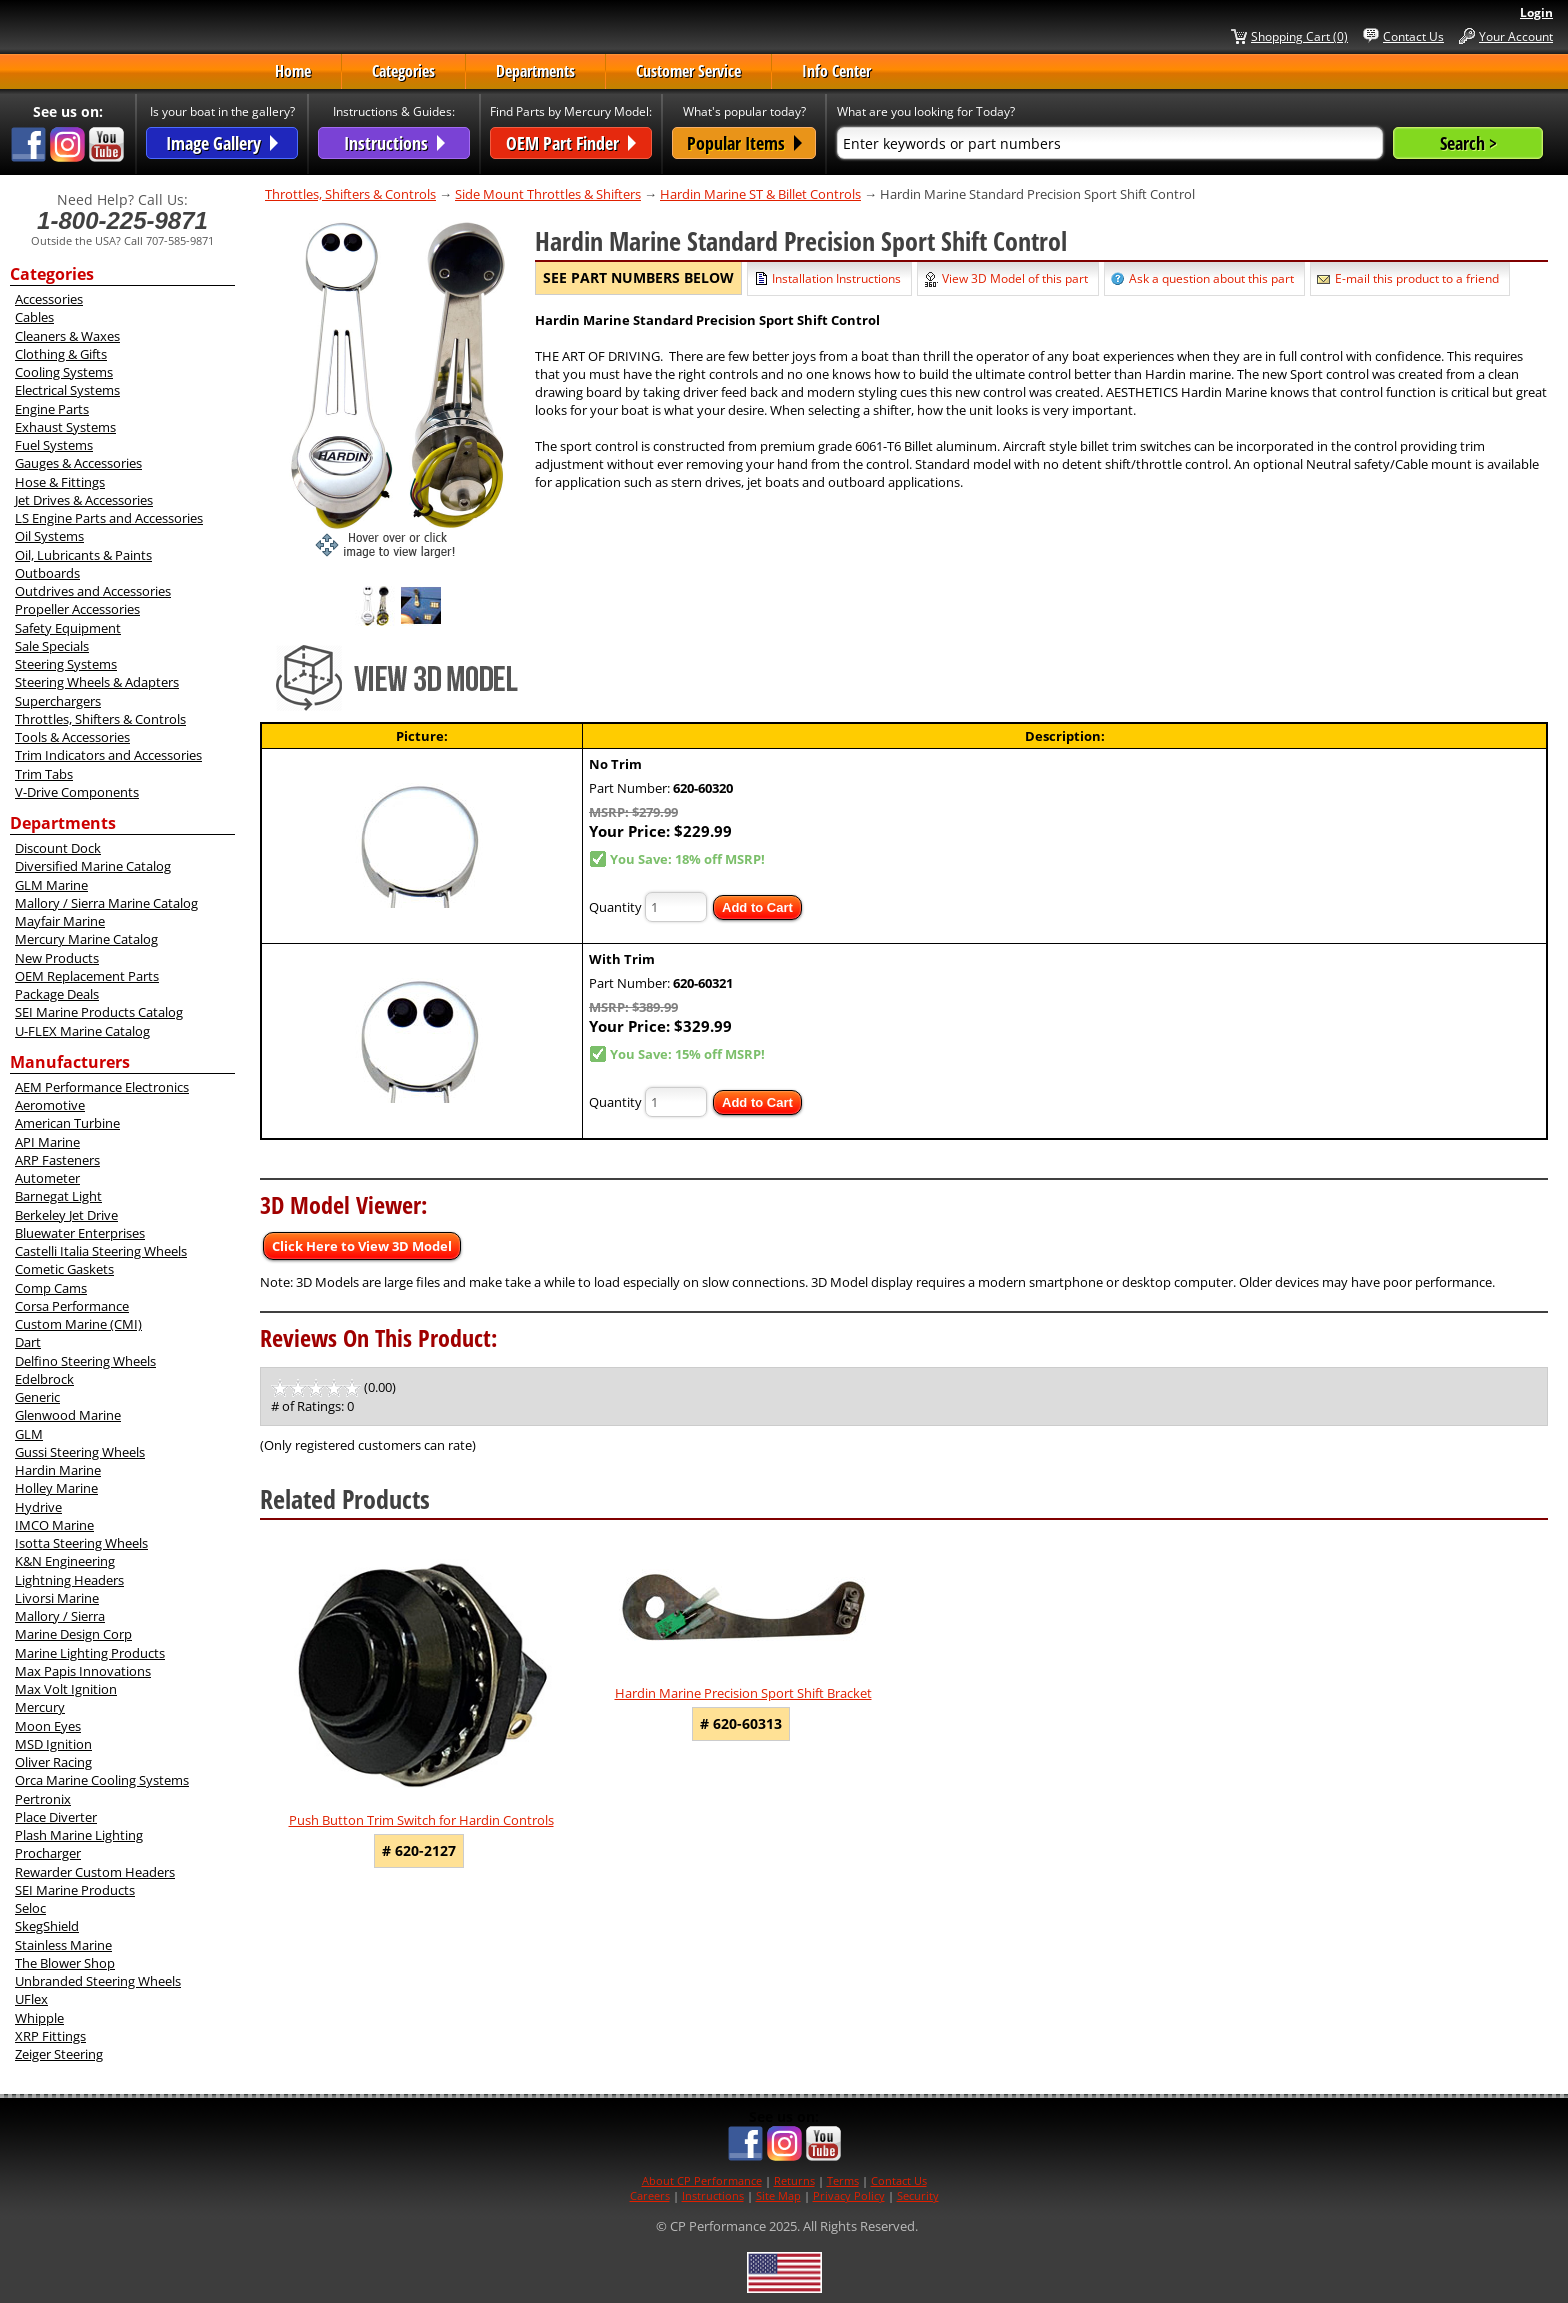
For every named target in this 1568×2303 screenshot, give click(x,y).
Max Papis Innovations (83, 1671)
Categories (403, 71)
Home (293, 71)
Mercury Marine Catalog (86, 939)
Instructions (713, 2195)
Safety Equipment (68, 628)
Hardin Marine (58, 1470)
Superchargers (58, 701)
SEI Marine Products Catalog (99, 1012)
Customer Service (688, 71)
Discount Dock (58, 848)
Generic (37, 1397)
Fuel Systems (54, 445)
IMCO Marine (54, 1525)
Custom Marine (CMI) (78, 1324)
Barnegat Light (58, 1196)
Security (918, 2195)
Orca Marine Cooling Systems (102, 1780)
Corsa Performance (72, 1306)
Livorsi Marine (57, 1598)
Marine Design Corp (73, 1634)
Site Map (778, 2195)
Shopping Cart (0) (1299, 36)
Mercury (40, 1707)
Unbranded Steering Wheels (98, 1981)
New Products (57, 958)
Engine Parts (52, 409)
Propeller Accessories (77, 609)
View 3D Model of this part (1015, 278)
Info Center (836, 71)
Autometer (47, 1178)
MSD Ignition (53, 1744)
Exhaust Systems (65, 427)
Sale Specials (52, 646)
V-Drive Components (77, 792)
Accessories (49, 299)
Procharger (48, 1853)
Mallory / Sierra (60, 1616)
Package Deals (57, 994)
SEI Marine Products (75, 1890)
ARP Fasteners (57, 1160)
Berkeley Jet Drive (66, 1215)
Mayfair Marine (60, 921)
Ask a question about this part (1211, 278)
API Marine (47, 1142)
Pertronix (43, 1799)
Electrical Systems (67, 390)
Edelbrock (44, 1379)
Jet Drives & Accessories (84, 500)
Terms (843, 2180)
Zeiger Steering (59, 2054)
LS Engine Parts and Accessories (109, 518)
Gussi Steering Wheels (80, 1452)
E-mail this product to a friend (1417, 278)
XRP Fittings (50, 2036)
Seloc (30, 1908)
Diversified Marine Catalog (93, 866)
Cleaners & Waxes (67, 336)
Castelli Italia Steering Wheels (101, 1251)
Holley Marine (56, 1488)
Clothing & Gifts (61, 354)
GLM (29, 1434)
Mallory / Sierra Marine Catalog (106, 903)
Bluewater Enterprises (80, 1233)
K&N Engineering (65, 1561)
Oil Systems (49, 536)
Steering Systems (66, 664)
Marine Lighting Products (90, 1653)
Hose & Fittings (60, 482)
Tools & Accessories (72, 737)
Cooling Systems (64, 372)
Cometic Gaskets (64, 1269)
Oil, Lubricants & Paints (83, 555)
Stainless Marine (63, 1945)
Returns (794, 2180)
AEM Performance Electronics (102, 1087)
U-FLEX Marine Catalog (82, 1031)
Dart (28, 1342)
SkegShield (47, 1926)
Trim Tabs (44, 774)
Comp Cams (51, 1288)
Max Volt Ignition (66, 1689)
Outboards (47, 573)
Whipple (39, 2018)
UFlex (31, 1999)
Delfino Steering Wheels (85, 1361)
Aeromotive (50, 1105)
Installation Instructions (836, 278)
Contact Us (1413, 36)
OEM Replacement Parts (87, 976)
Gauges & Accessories (78, 463)
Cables (34, 317)
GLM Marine (51, 885)
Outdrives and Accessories (93, 591)
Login (1536, 12)
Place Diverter (56, 1817)
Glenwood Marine (68, 1415)
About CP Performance (702, 2180)
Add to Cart (757, 907)
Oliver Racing (53, 1762)
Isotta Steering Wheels (81, 1543)
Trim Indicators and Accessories (108, 755)
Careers (650, 2195)
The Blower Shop (65, 1963)
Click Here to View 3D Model (362, 1246)
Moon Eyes (48, 1726)
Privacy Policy (849, 2195)
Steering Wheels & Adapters (97, 682)
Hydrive (38, 1507)
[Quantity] (676, 907)
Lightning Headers (69, 1580)
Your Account (1516, 36)
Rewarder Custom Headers (95, 1872)
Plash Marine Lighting (79, 1835)
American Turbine (67, 1123)
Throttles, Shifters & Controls (100, 719)
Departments (535, 71)
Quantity (615, 907)
